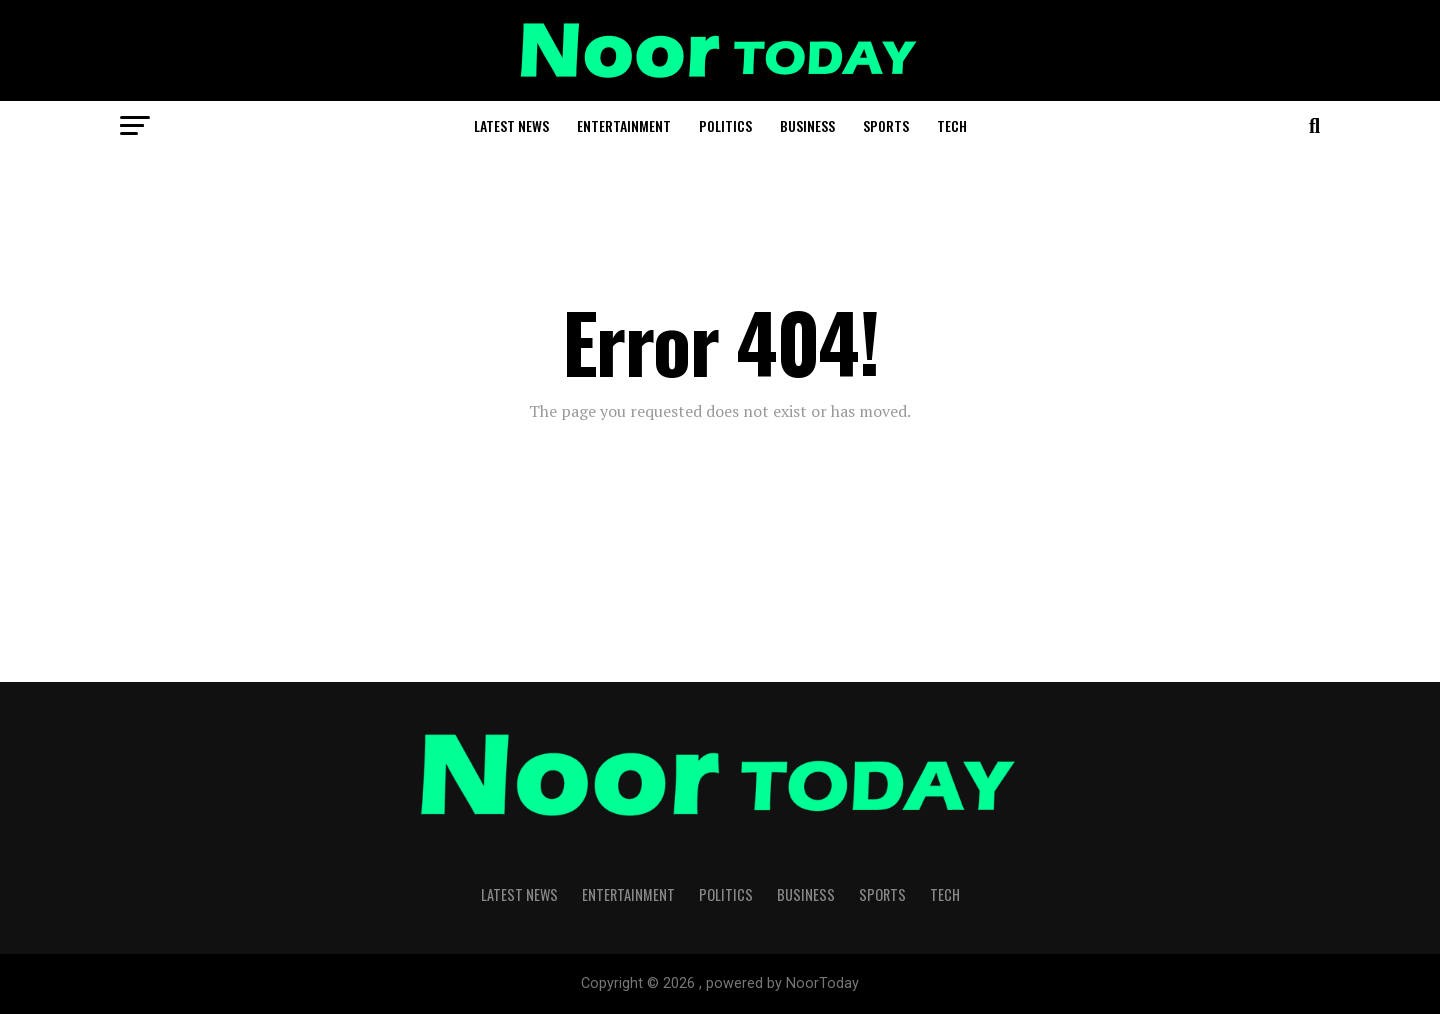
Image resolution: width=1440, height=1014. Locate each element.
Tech (952, 125)
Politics (725, 125)
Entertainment (624, 125)
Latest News (511, 125)
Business (807, 125)
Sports (886, 125)
